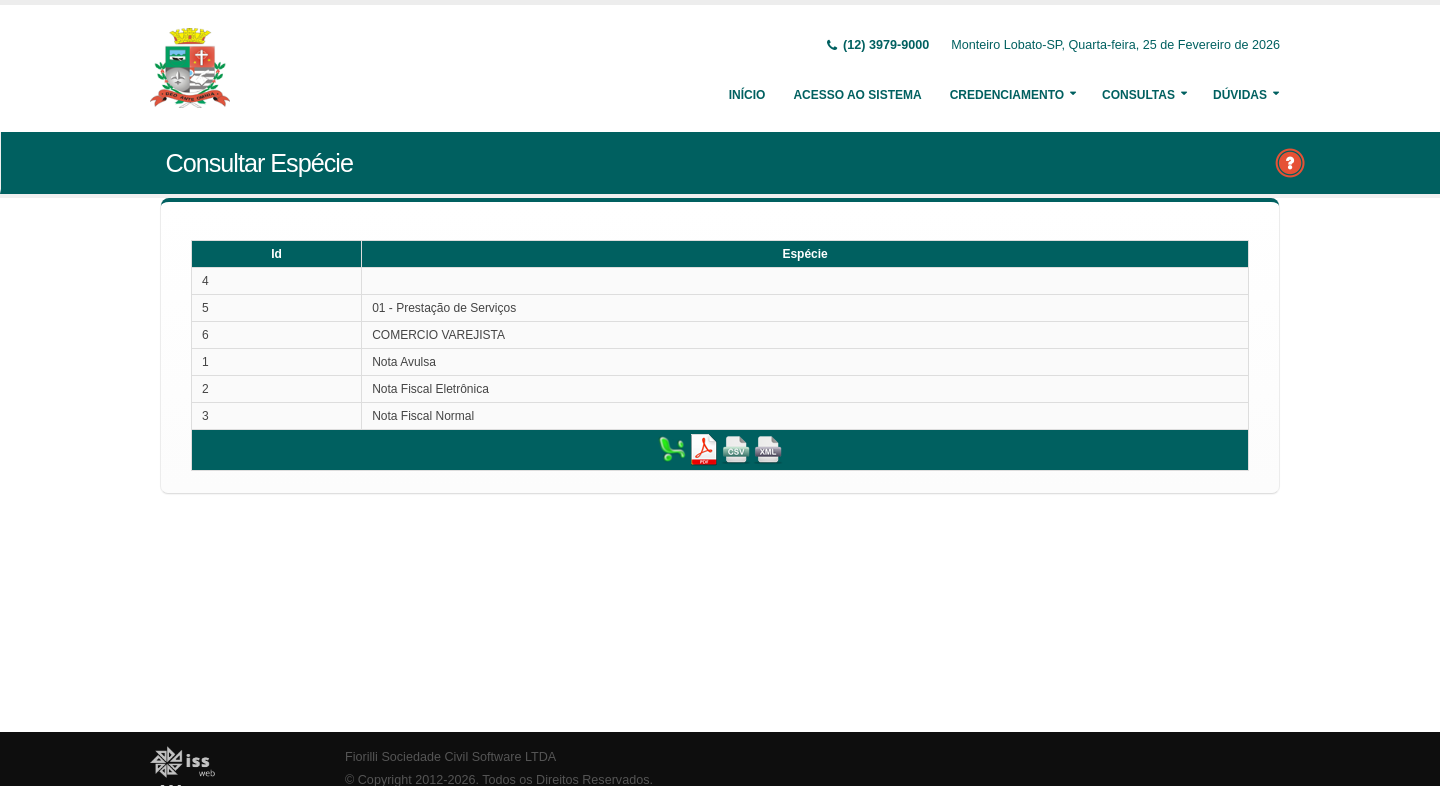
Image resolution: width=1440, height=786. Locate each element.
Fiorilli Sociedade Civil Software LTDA (450, 757)
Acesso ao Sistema (857, 95)
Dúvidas (1240, 95)
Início (747, 95)
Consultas (1138, 95)
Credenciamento (1007, 95)
